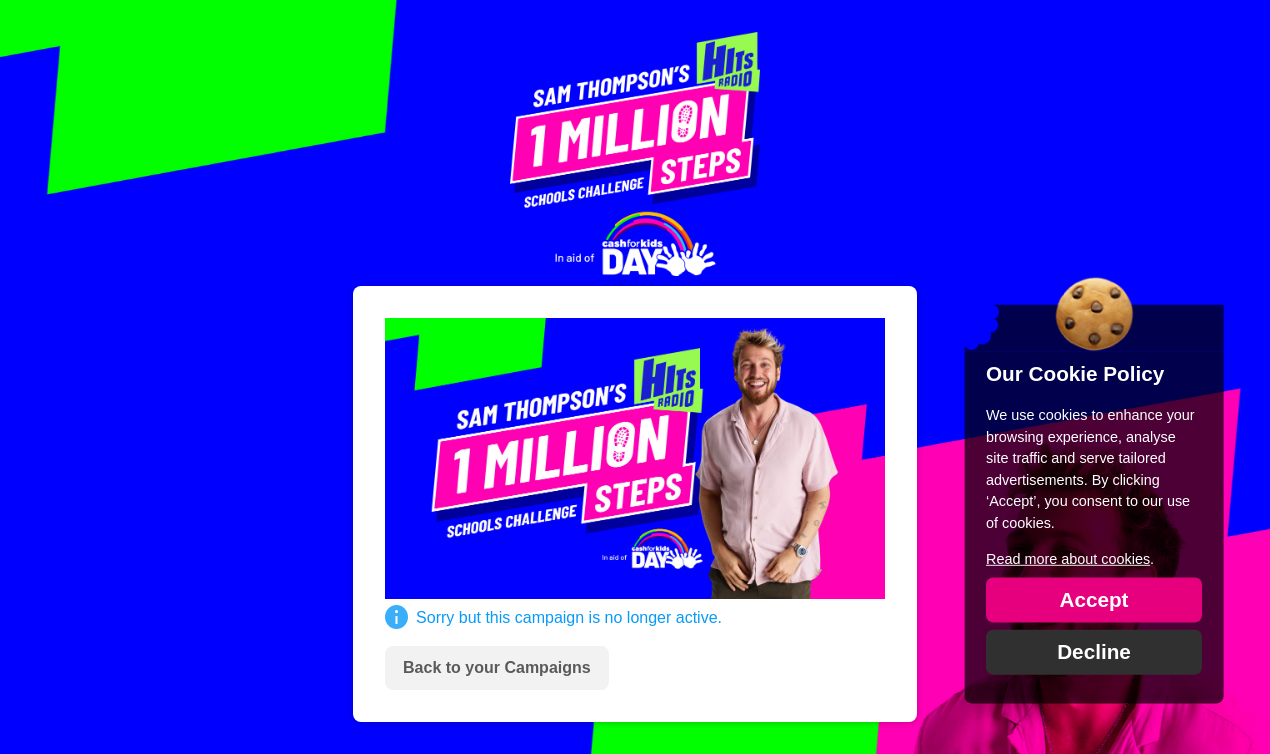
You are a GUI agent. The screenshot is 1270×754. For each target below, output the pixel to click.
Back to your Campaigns (497, 667)
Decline (1094, 650)
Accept (1093, 598)
